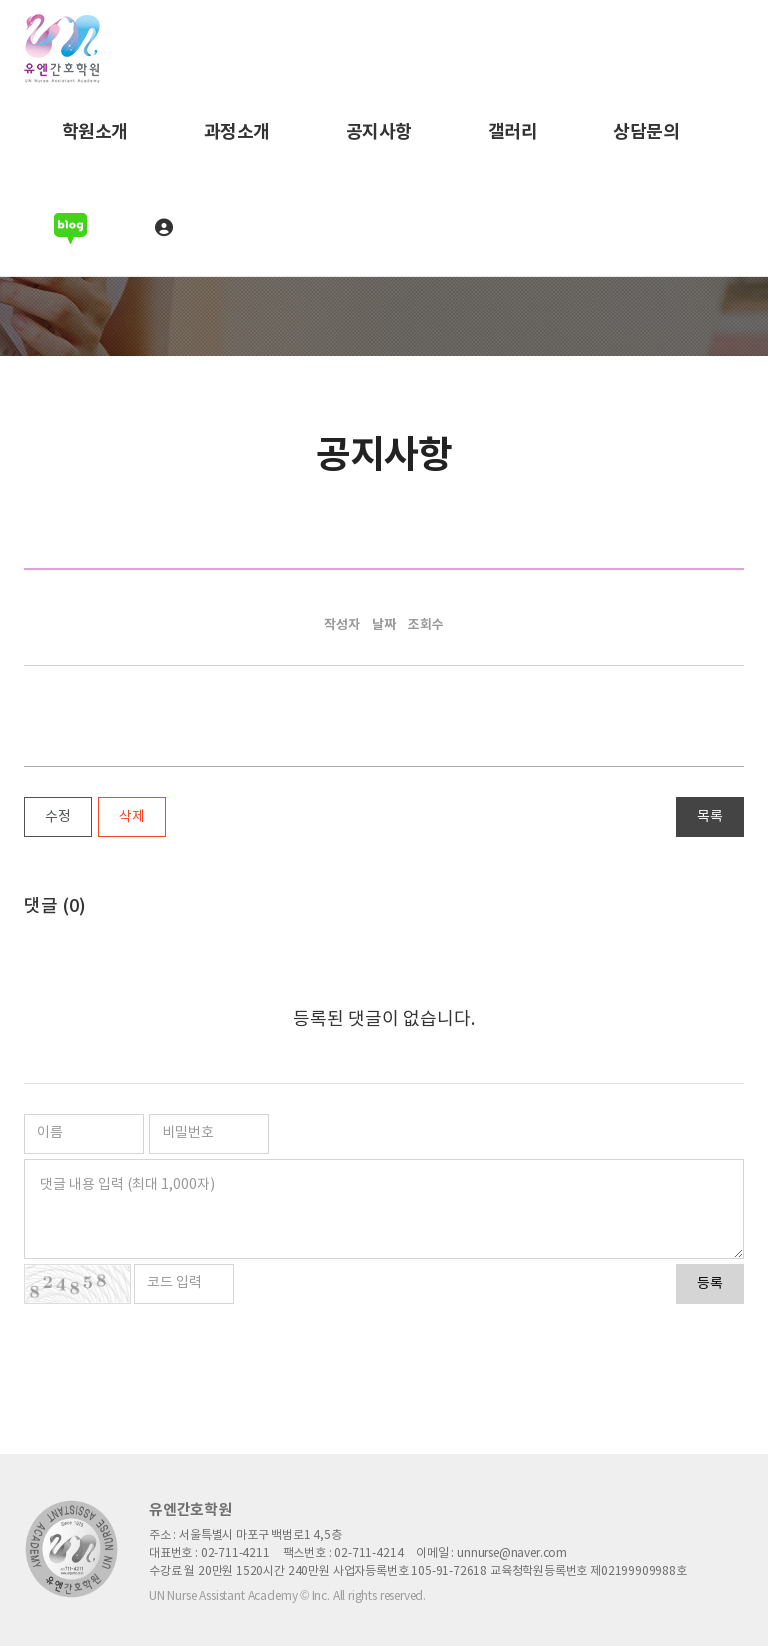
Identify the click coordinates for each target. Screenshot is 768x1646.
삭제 (132, 817)
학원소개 (95, 132)
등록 (710, 1284)
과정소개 (237, 132)
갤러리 (513, 132)
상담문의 (646, 132)
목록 (710, 817)
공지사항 (379, 132)
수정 (58, 817)
